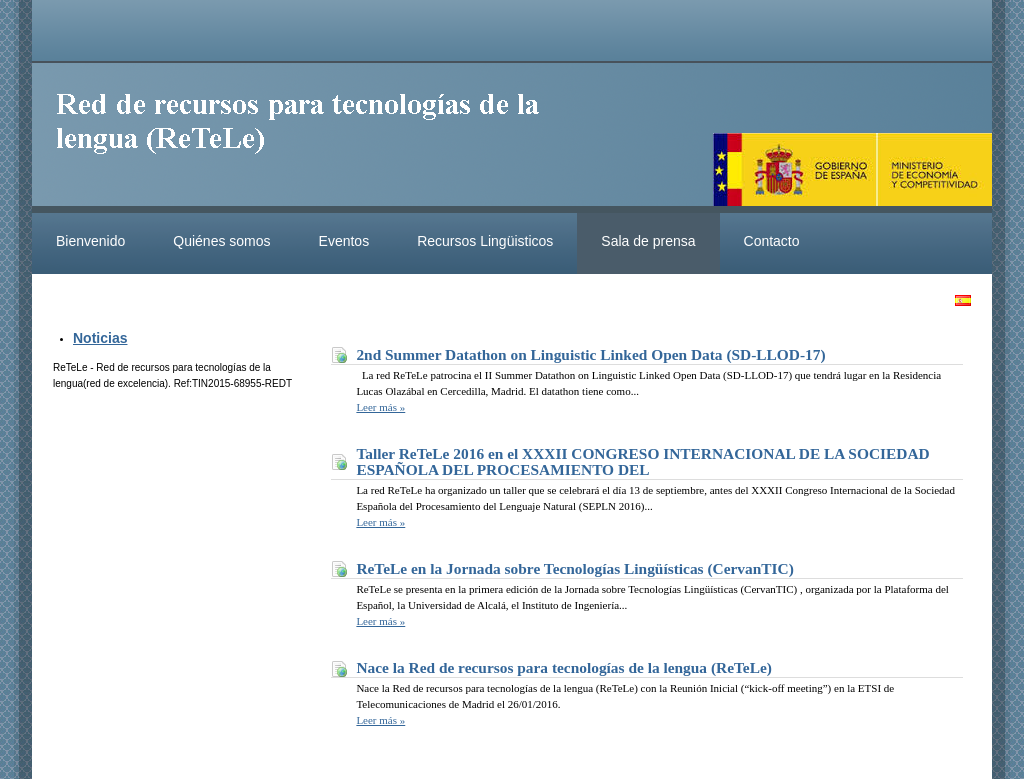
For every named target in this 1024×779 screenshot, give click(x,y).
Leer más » (380, 407)
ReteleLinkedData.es (307, 138)
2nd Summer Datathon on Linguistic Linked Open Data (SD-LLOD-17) (590, 354)
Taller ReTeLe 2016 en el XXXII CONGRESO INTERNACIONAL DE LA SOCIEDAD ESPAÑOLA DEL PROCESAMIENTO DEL (642, 461)
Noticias (100, 338)
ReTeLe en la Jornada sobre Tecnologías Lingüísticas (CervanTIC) (574, 568)
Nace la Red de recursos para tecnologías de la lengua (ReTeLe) (564, 667)
